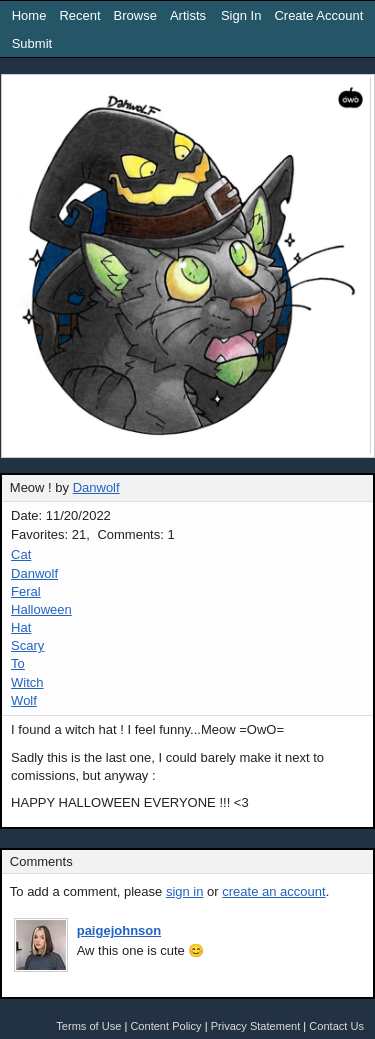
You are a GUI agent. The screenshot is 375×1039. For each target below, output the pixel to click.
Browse (135, 15)
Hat (21, 627)
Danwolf (96, 487)
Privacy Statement (256, 1026)
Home (29, 15)
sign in (185, 891)
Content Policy (165, 1026)
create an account (273, 891)
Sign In (241, 15)
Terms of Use (88, 1026)
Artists (188, 15)
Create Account (318, 15)
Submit (32, 43)
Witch (27, 682)
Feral (26, 591)
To (18, 663)
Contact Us (336, 1026)
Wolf (24, 700)
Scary (27, 645)
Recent (79, 15)
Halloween (41, 609)
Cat (21, 554)
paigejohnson (119, 930)
